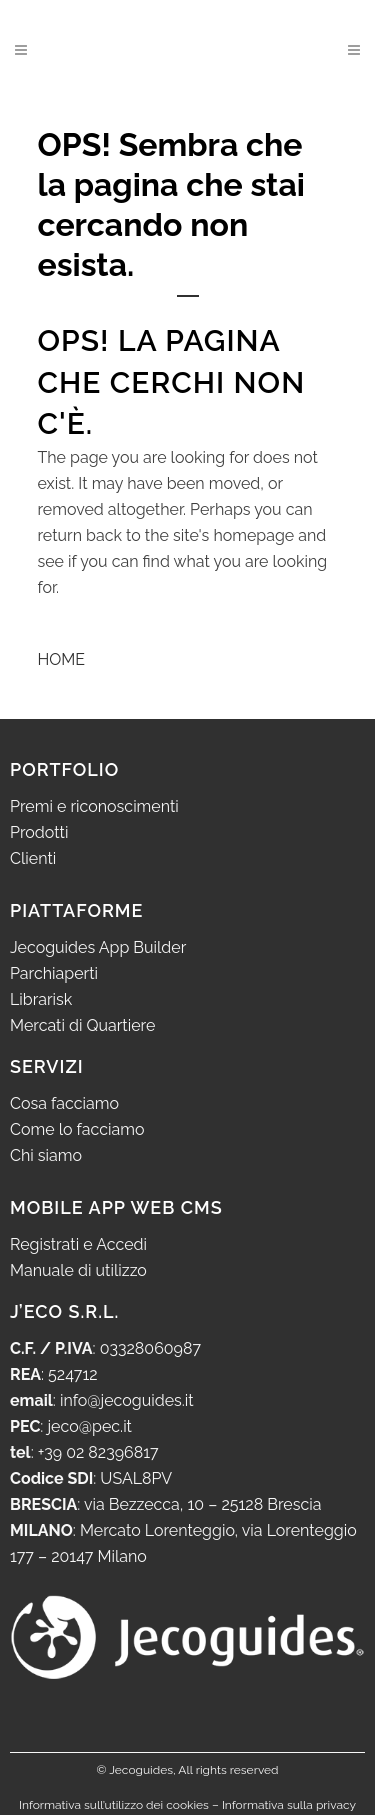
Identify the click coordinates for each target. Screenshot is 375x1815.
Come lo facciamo (77, 1129)
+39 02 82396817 (98, 1452)
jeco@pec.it (89, 1426)
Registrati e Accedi (78, 1244)
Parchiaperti (54, 973)
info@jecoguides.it (127, 1400)
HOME (62, 659)
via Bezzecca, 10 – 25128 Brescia (200, 1504)
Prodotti (39, 832)
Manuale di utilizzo (78, 1270)
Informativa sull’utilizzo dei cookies (114, 1805)
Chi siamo (46, 1155)
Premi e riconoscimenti (94, 806)
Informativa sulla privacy (289, 1805)
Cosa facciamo (64, 1103)
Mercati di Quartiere (82, 1025)
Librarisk (41, 999)
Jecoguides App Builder (98, 947)
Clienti (33, 858)
